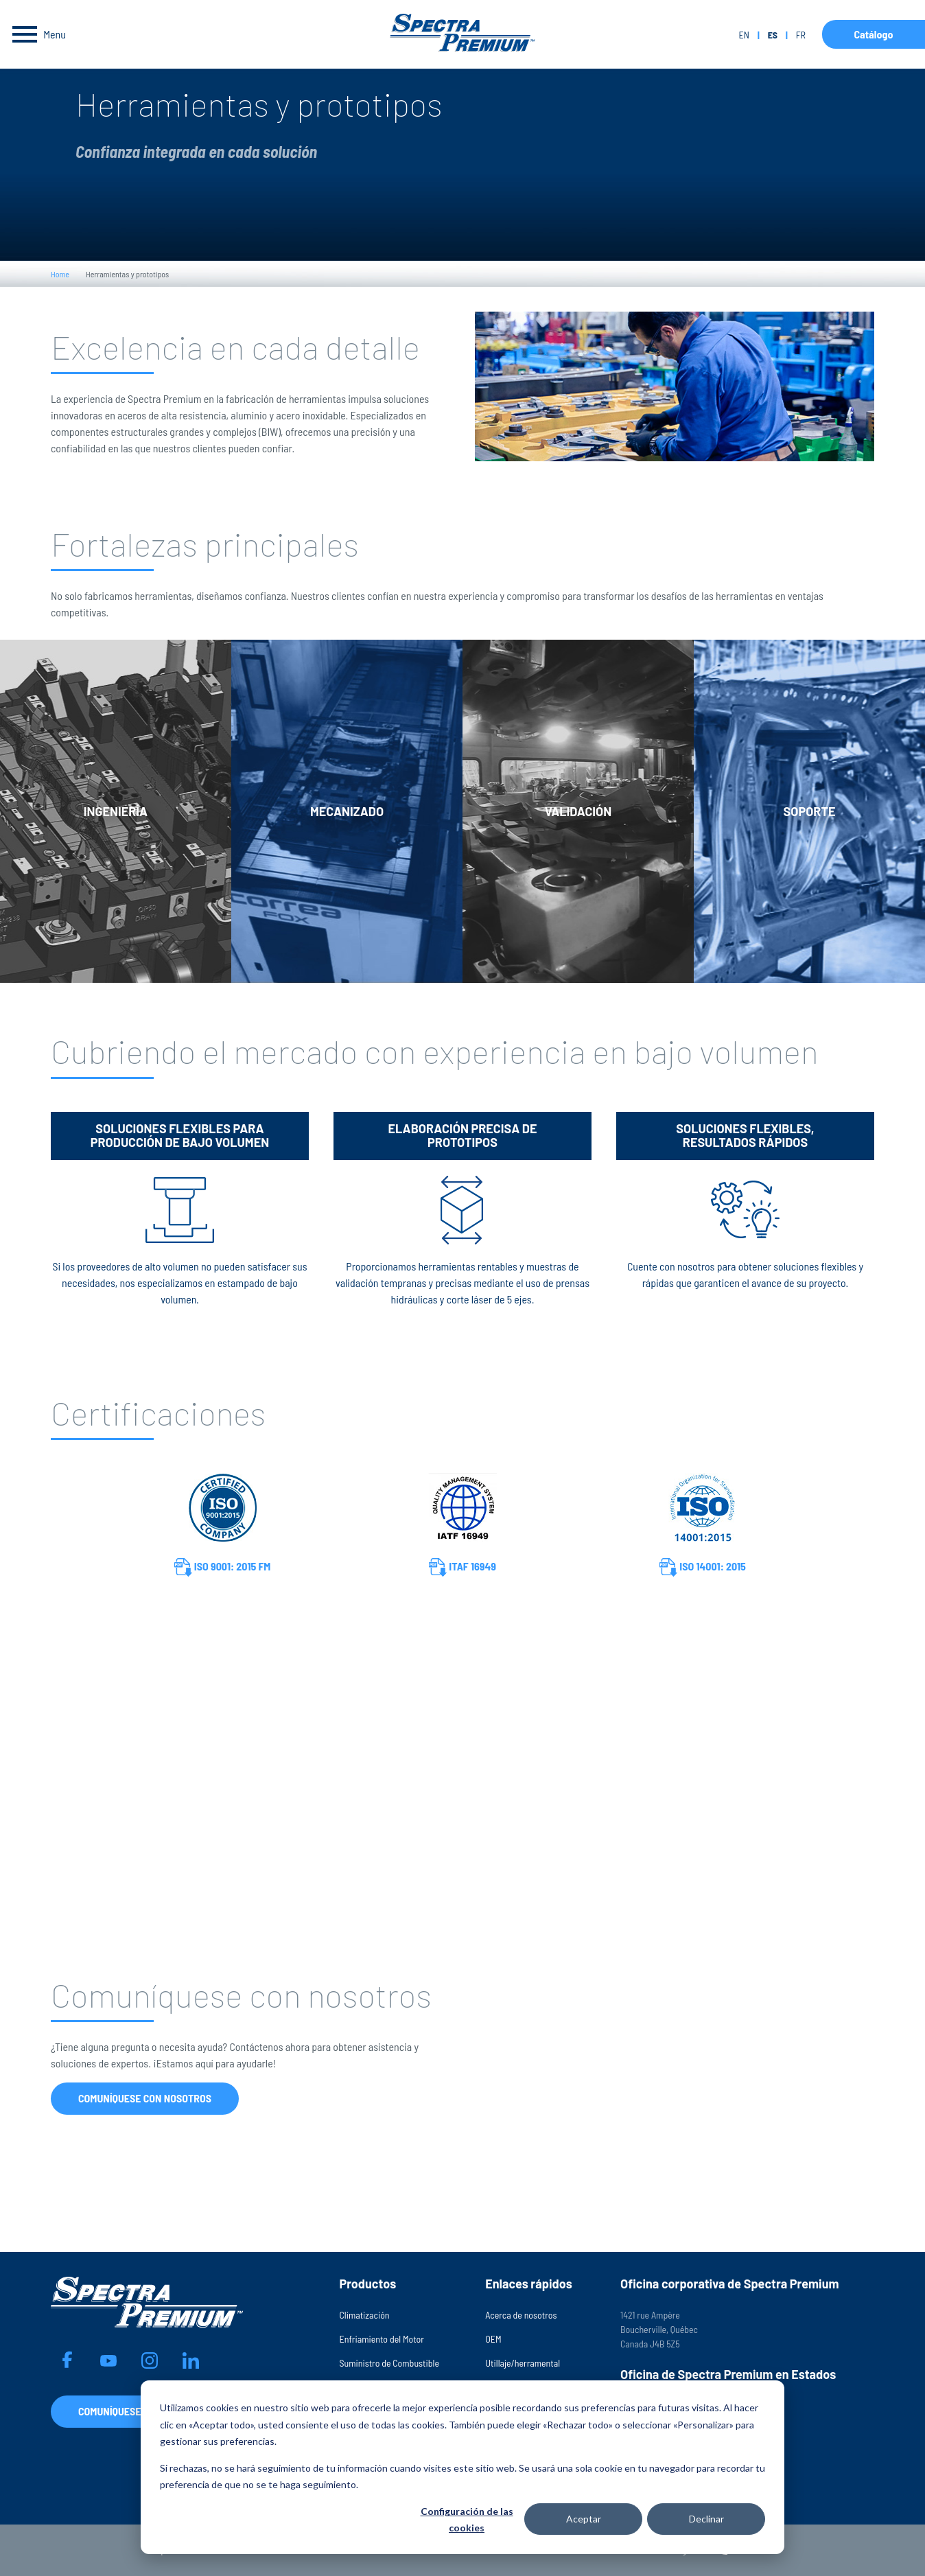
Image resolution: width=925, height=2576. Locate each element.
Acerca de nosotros (521, 2315)
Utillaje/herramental (522, 2363)
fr (801, 34)
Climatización (364, 2315)
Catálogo (873, 33)
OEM (493, 2339)
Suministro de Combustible (389, 2363)
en (743, 34)
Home (60, 274)
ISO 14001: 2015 (702, 1567)
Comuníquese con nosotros (144, 2097)
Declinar (706, 2519)
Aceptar (583, 2519)
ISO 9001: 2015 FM (222, 1567)
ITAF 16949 (462, 1567)
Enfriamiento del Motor (381, 2339)
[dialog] (462, 2467)
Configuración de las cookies (467, 2519)
